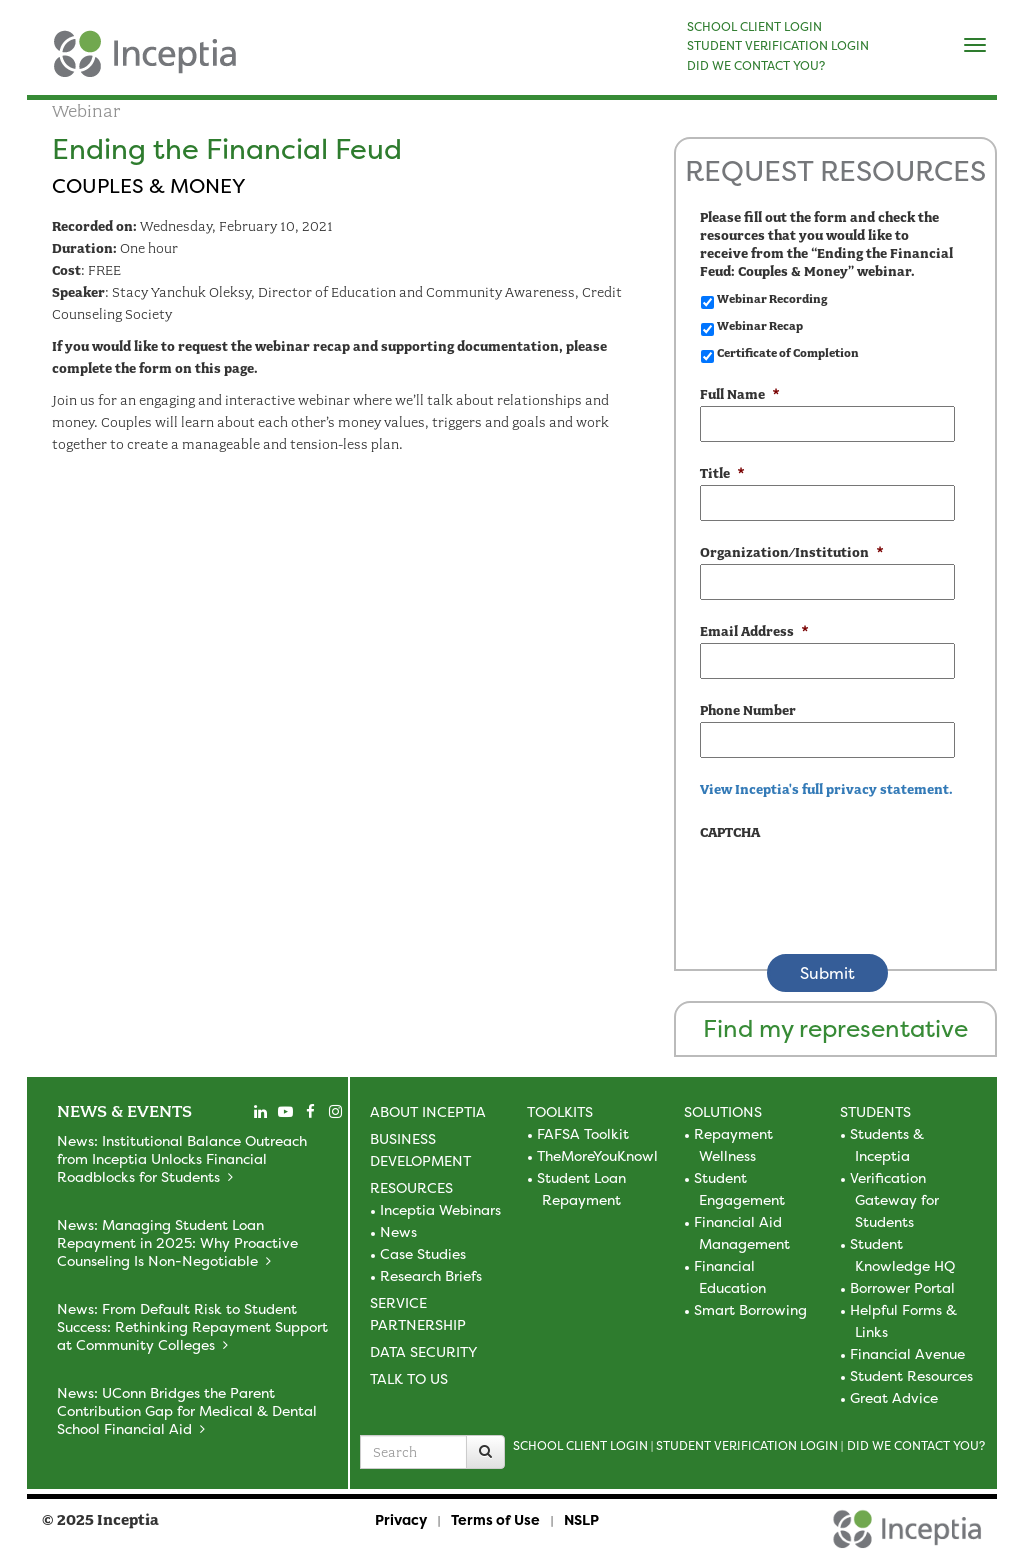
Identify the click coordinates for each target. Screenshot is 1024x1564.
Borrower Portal (902, 1287)
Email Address (754, 631)
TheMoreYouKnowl (597, 1155)
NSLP (581, 1519)
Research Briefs (431, 1275)
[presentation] (852, 883)
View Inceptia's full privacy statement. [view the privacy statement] (826, 789)
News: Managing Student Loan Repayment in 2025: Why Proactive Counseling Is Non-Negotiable (177, 1242)
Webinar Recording (772, 299)
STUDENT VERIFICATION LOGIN (778, 46)
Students (875, 1111)
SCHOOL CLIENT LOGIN (754, 27)
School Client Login (580, 1445)
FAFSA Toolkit (583, 1133)
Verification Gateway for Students (894, 1199)
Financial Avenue (907, 1353)
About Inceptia (428, 1111)
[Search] (485, 1452)
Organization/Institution (791, 552)
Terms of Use (495, 1519)
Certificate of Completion (788, 353)
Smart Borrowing (750, 1309)
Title (722, 473)
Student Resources (911, 1375)
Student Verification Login (747, 1445)
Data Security (423, 1351)
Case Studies (423, 1253)
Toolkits (560, 1111)
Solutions (723, 1111)
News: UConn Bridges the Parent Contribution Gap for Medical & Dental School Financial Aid (187, 1410)
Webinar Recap (760, 326)
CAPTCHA (730, 832)
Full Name (739, 394)
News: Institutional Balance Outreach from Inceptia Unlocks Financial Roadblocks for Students (182, 1158)
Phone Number (748, 710)
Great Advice (894, 1397)
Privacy (401, 1519)
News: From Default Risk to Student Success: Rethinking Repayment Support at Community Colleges (192, 1326)
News (398, 1231)
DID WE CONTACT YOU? (756, 66)
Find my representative (835, 1028)
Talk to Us (409, 1378)
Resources (411, 1187)
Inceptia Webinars (440, 1209)
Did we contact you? (916, 1445)
